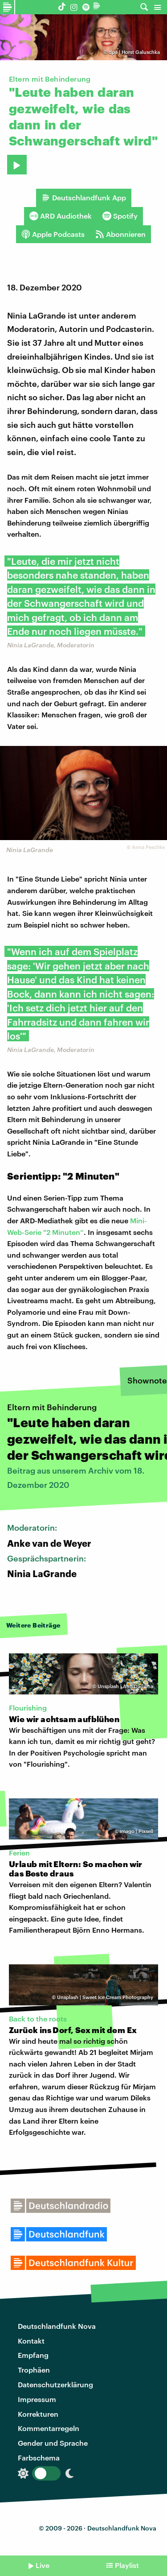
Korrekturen (38, 2414)
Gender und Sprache (53, 2443)
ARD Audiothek (60, 215)
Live (42, 2565)
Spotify (120, 215)
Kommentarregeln (48, 2428)
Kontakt (31, 2340)
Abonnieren (120, 234)
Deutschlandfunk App (83, 197)
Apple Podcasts (53, 234)
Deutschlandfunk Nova (57, 2326)
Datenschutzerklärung (55, 2384)
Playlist (127, 2565)
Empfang (33, 2355)
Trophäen (34, 2369)
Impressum (37, 2399)
